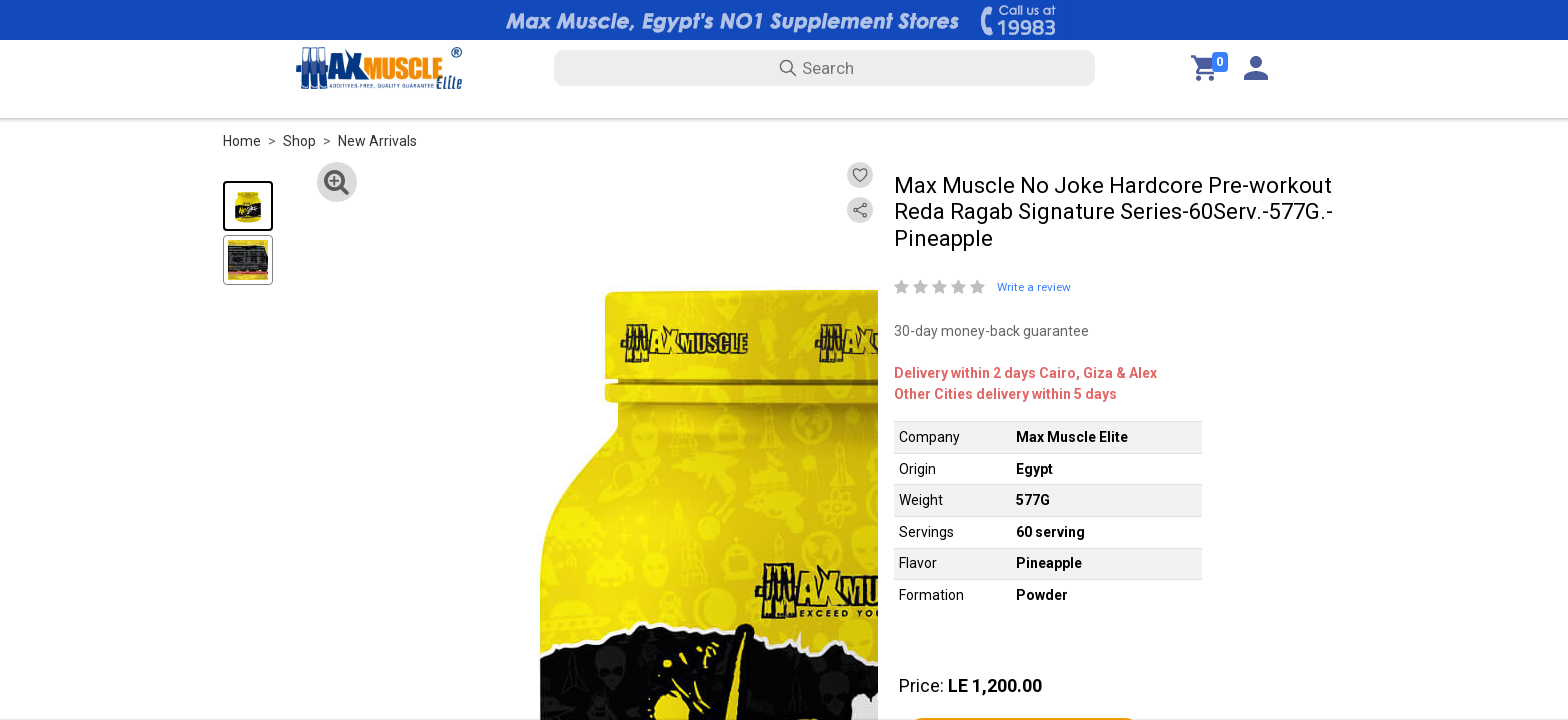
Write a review (1034, 287)
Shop (299, 141)
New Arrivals (377, 141)
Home (242, 141)
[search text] (824, 68)
